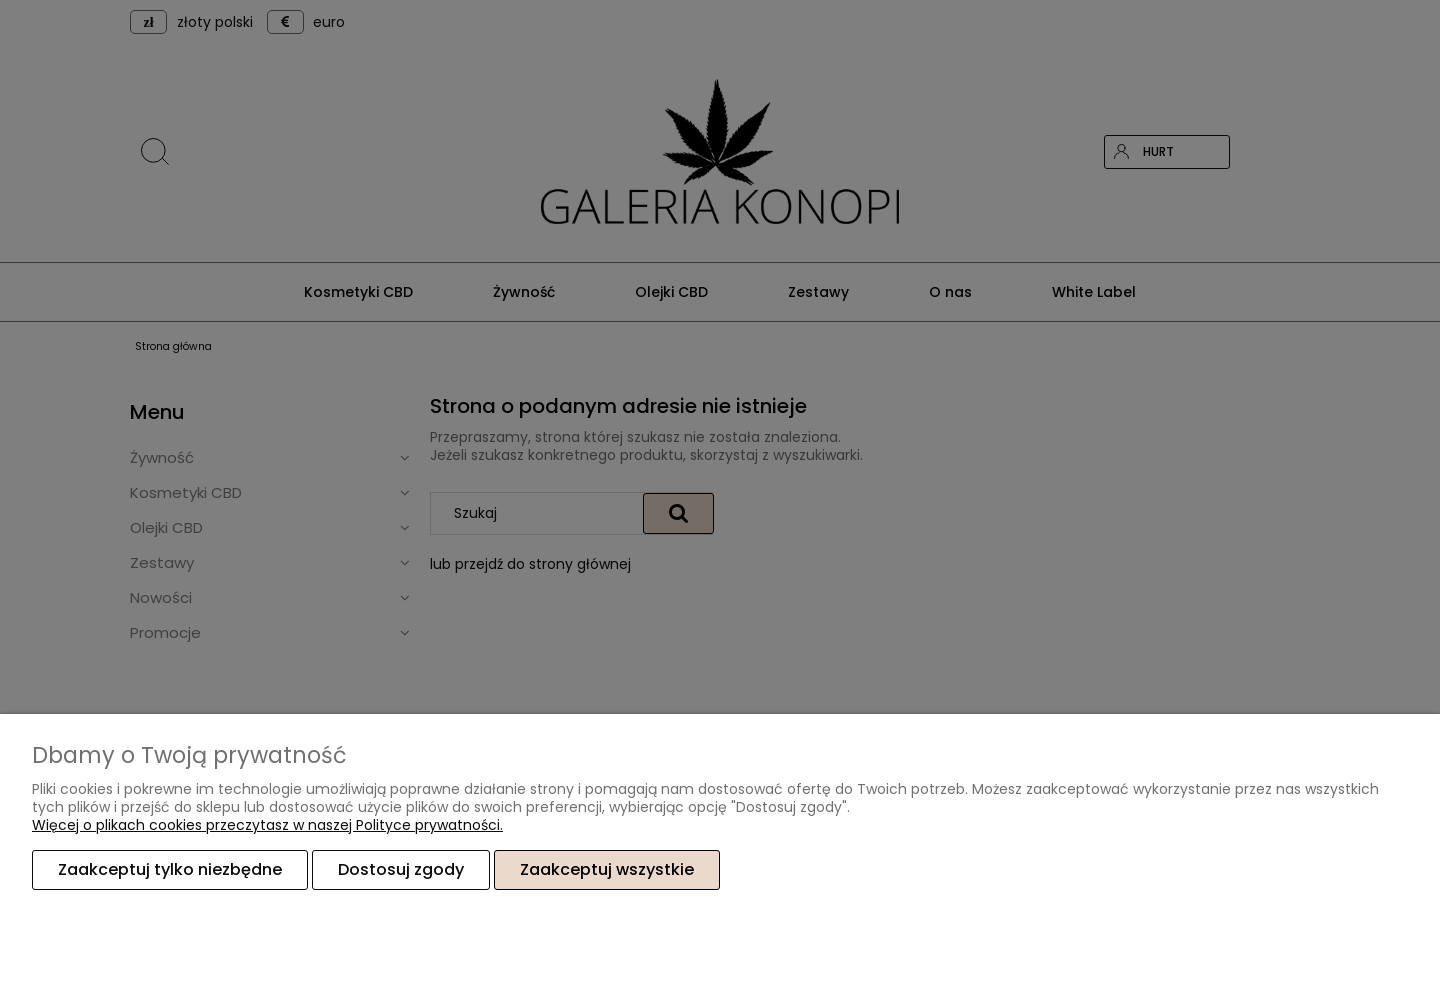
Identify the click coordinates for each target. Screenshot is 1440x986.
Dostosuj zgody (401, 869)
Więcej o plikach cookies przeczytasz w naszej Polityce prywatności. (267, 825)
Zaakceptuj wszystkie (607, 869)
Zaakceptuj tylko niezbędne (170, 869)
